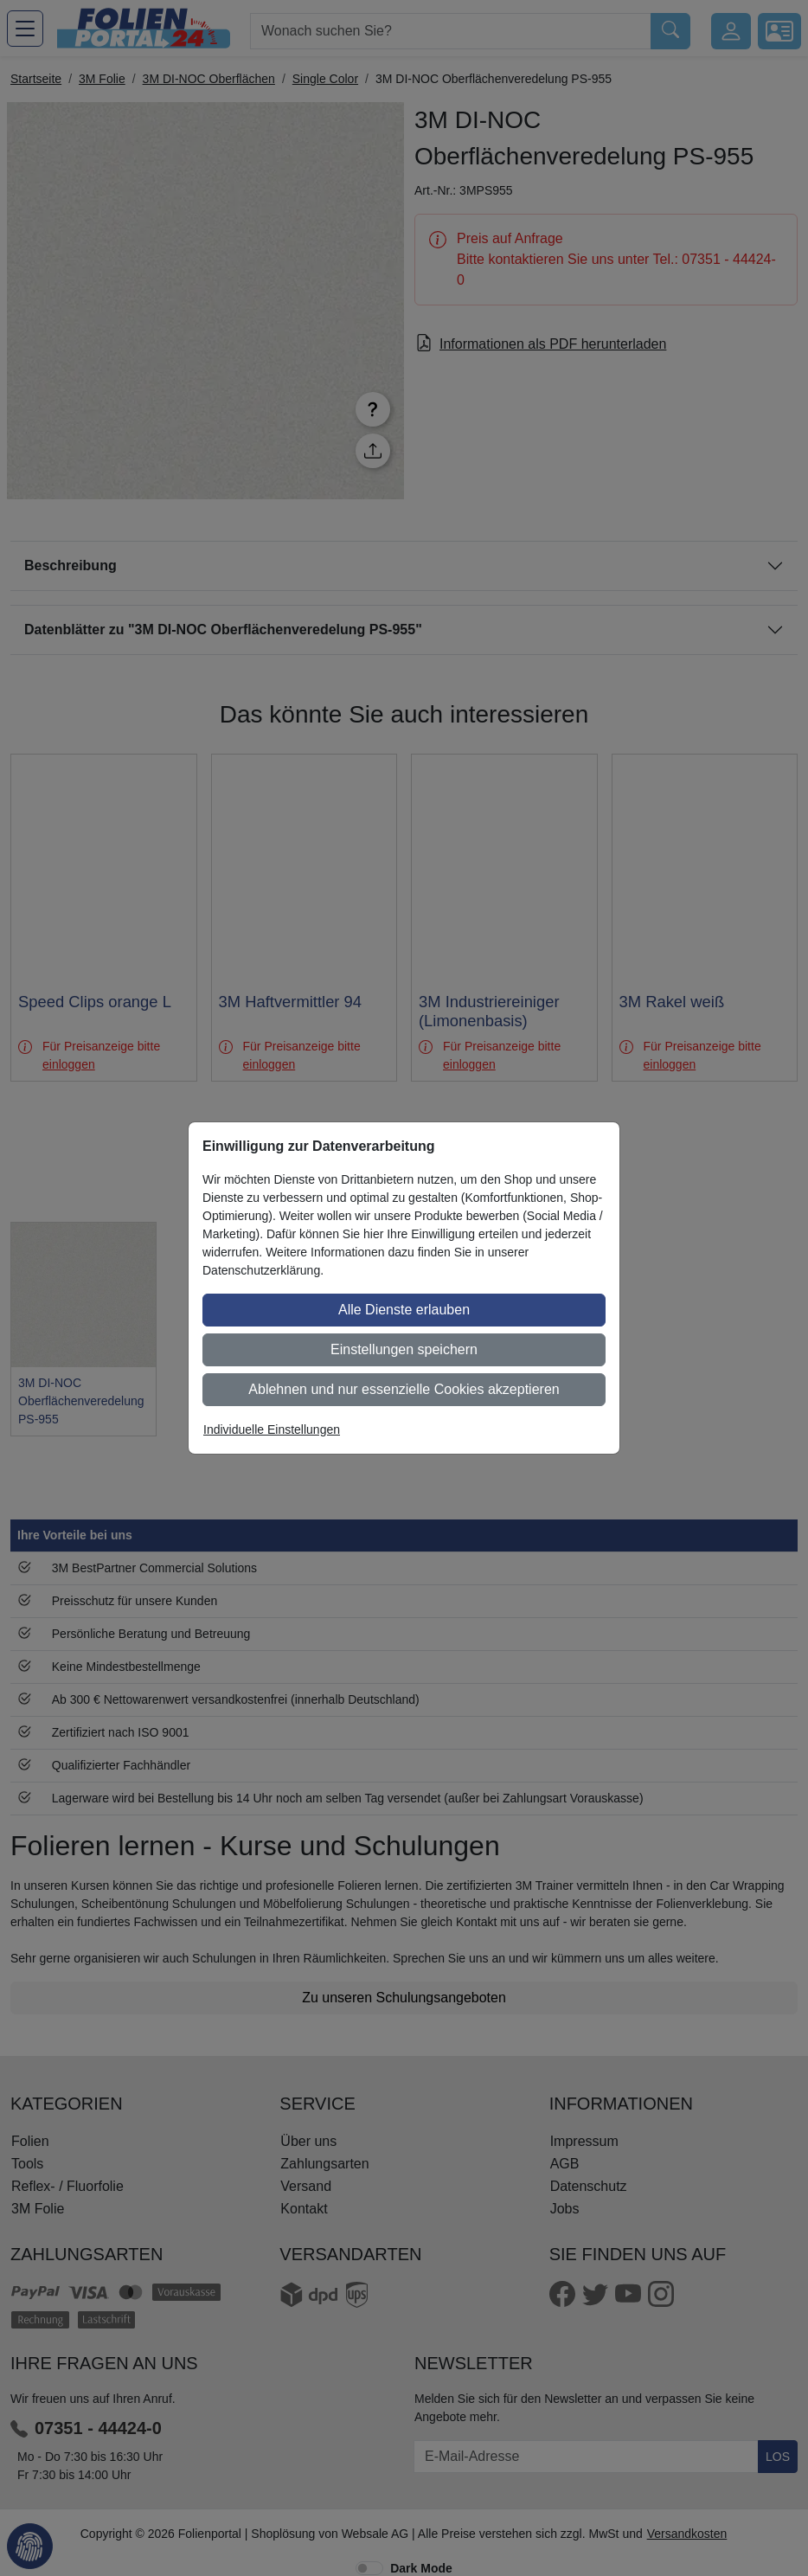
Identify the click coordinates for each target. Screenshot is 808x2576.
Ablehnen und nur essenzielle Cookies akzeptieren (403, 1389)
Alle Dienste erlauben (404, 1309)
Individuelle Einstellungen (271, 1429)
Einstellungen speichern (404, 1349)
